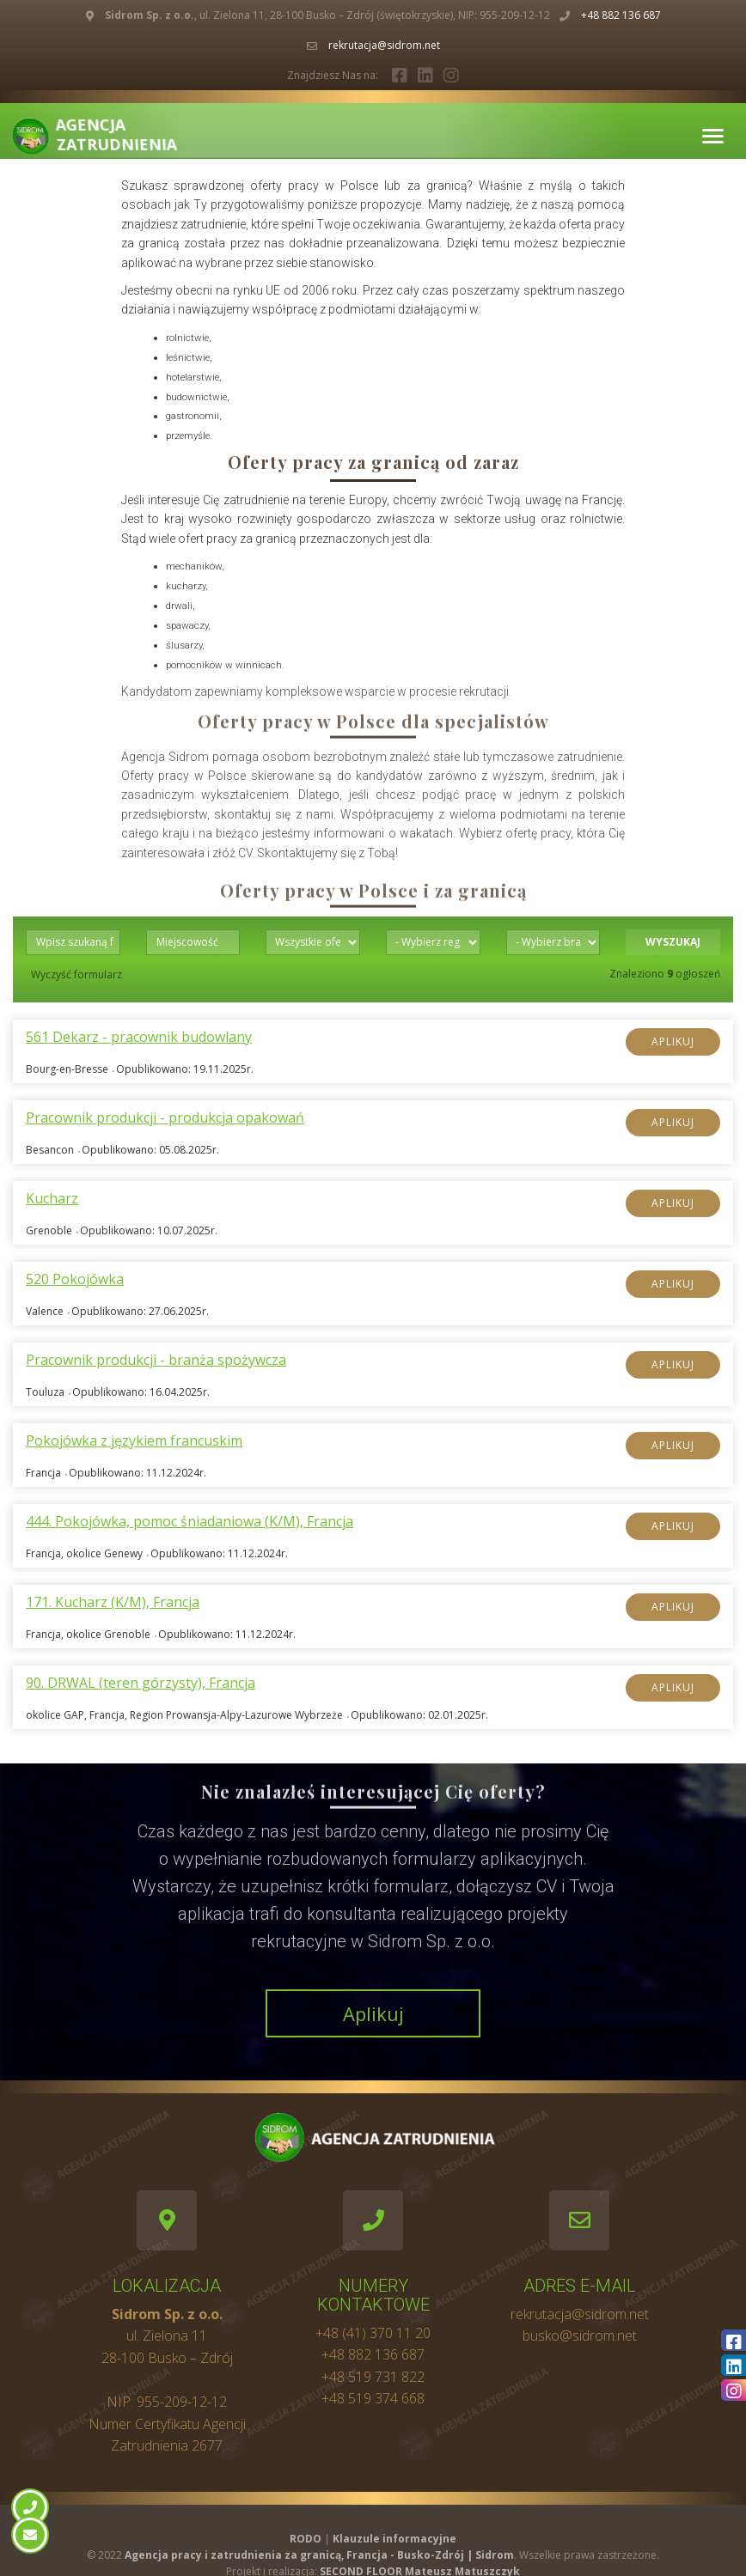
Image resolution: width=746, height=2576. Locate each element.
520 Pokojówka (75, 1279)
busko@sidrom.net (580, 2335)
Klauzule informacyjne (394, 2538)
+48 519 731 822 (373, 2376)
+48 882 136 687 (621, 15)
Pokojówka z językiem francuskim (134, 1441)
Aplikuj (672, 1041)
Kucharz (52, 1199)
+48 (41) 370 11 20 (373, 2332)
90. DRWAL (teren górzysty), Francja (140, 1683)
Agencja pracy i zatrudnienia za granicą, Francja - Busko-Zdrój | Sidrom (319, 2555)
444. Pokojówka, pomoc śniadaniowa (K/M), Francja (189, 1522)
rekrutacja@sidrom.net (384, 45)
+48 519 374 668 (373, 2398)
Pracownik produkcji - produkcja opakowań (165, 1118)
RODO (305, 2538)
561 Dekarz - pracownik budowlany (139, 1037)
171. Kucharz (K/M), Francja (112, 1602)
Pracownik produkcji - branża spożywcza (156, 1360)
